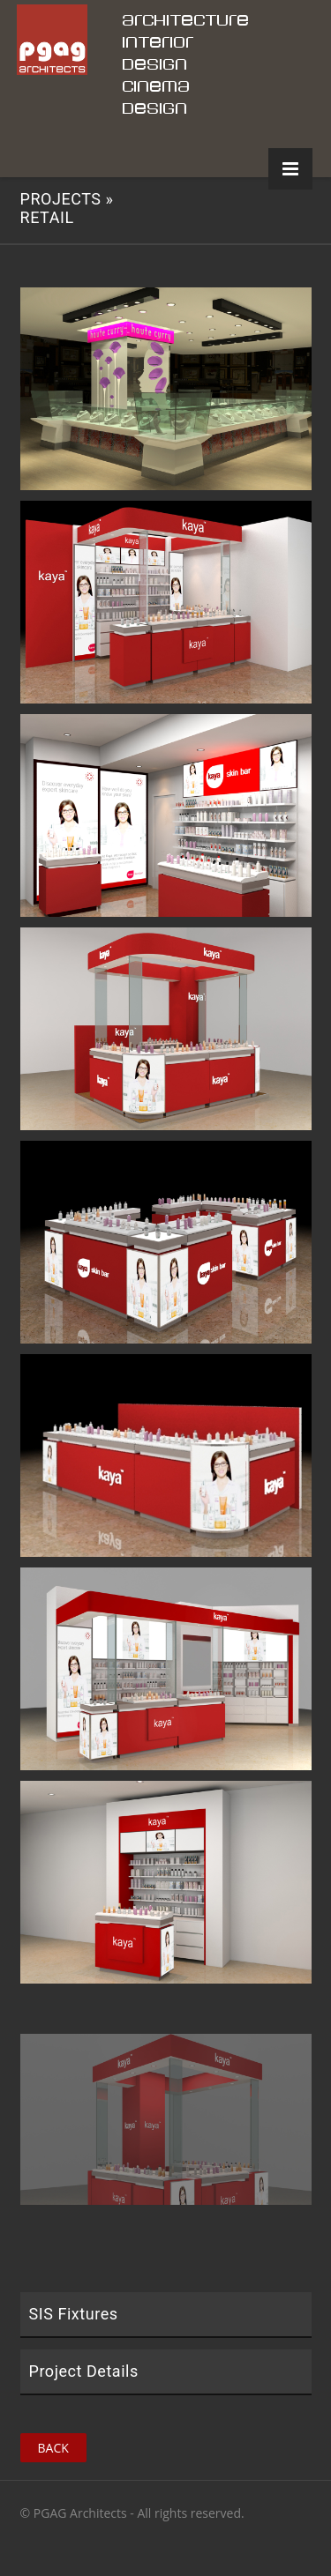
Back (53, 2447)
